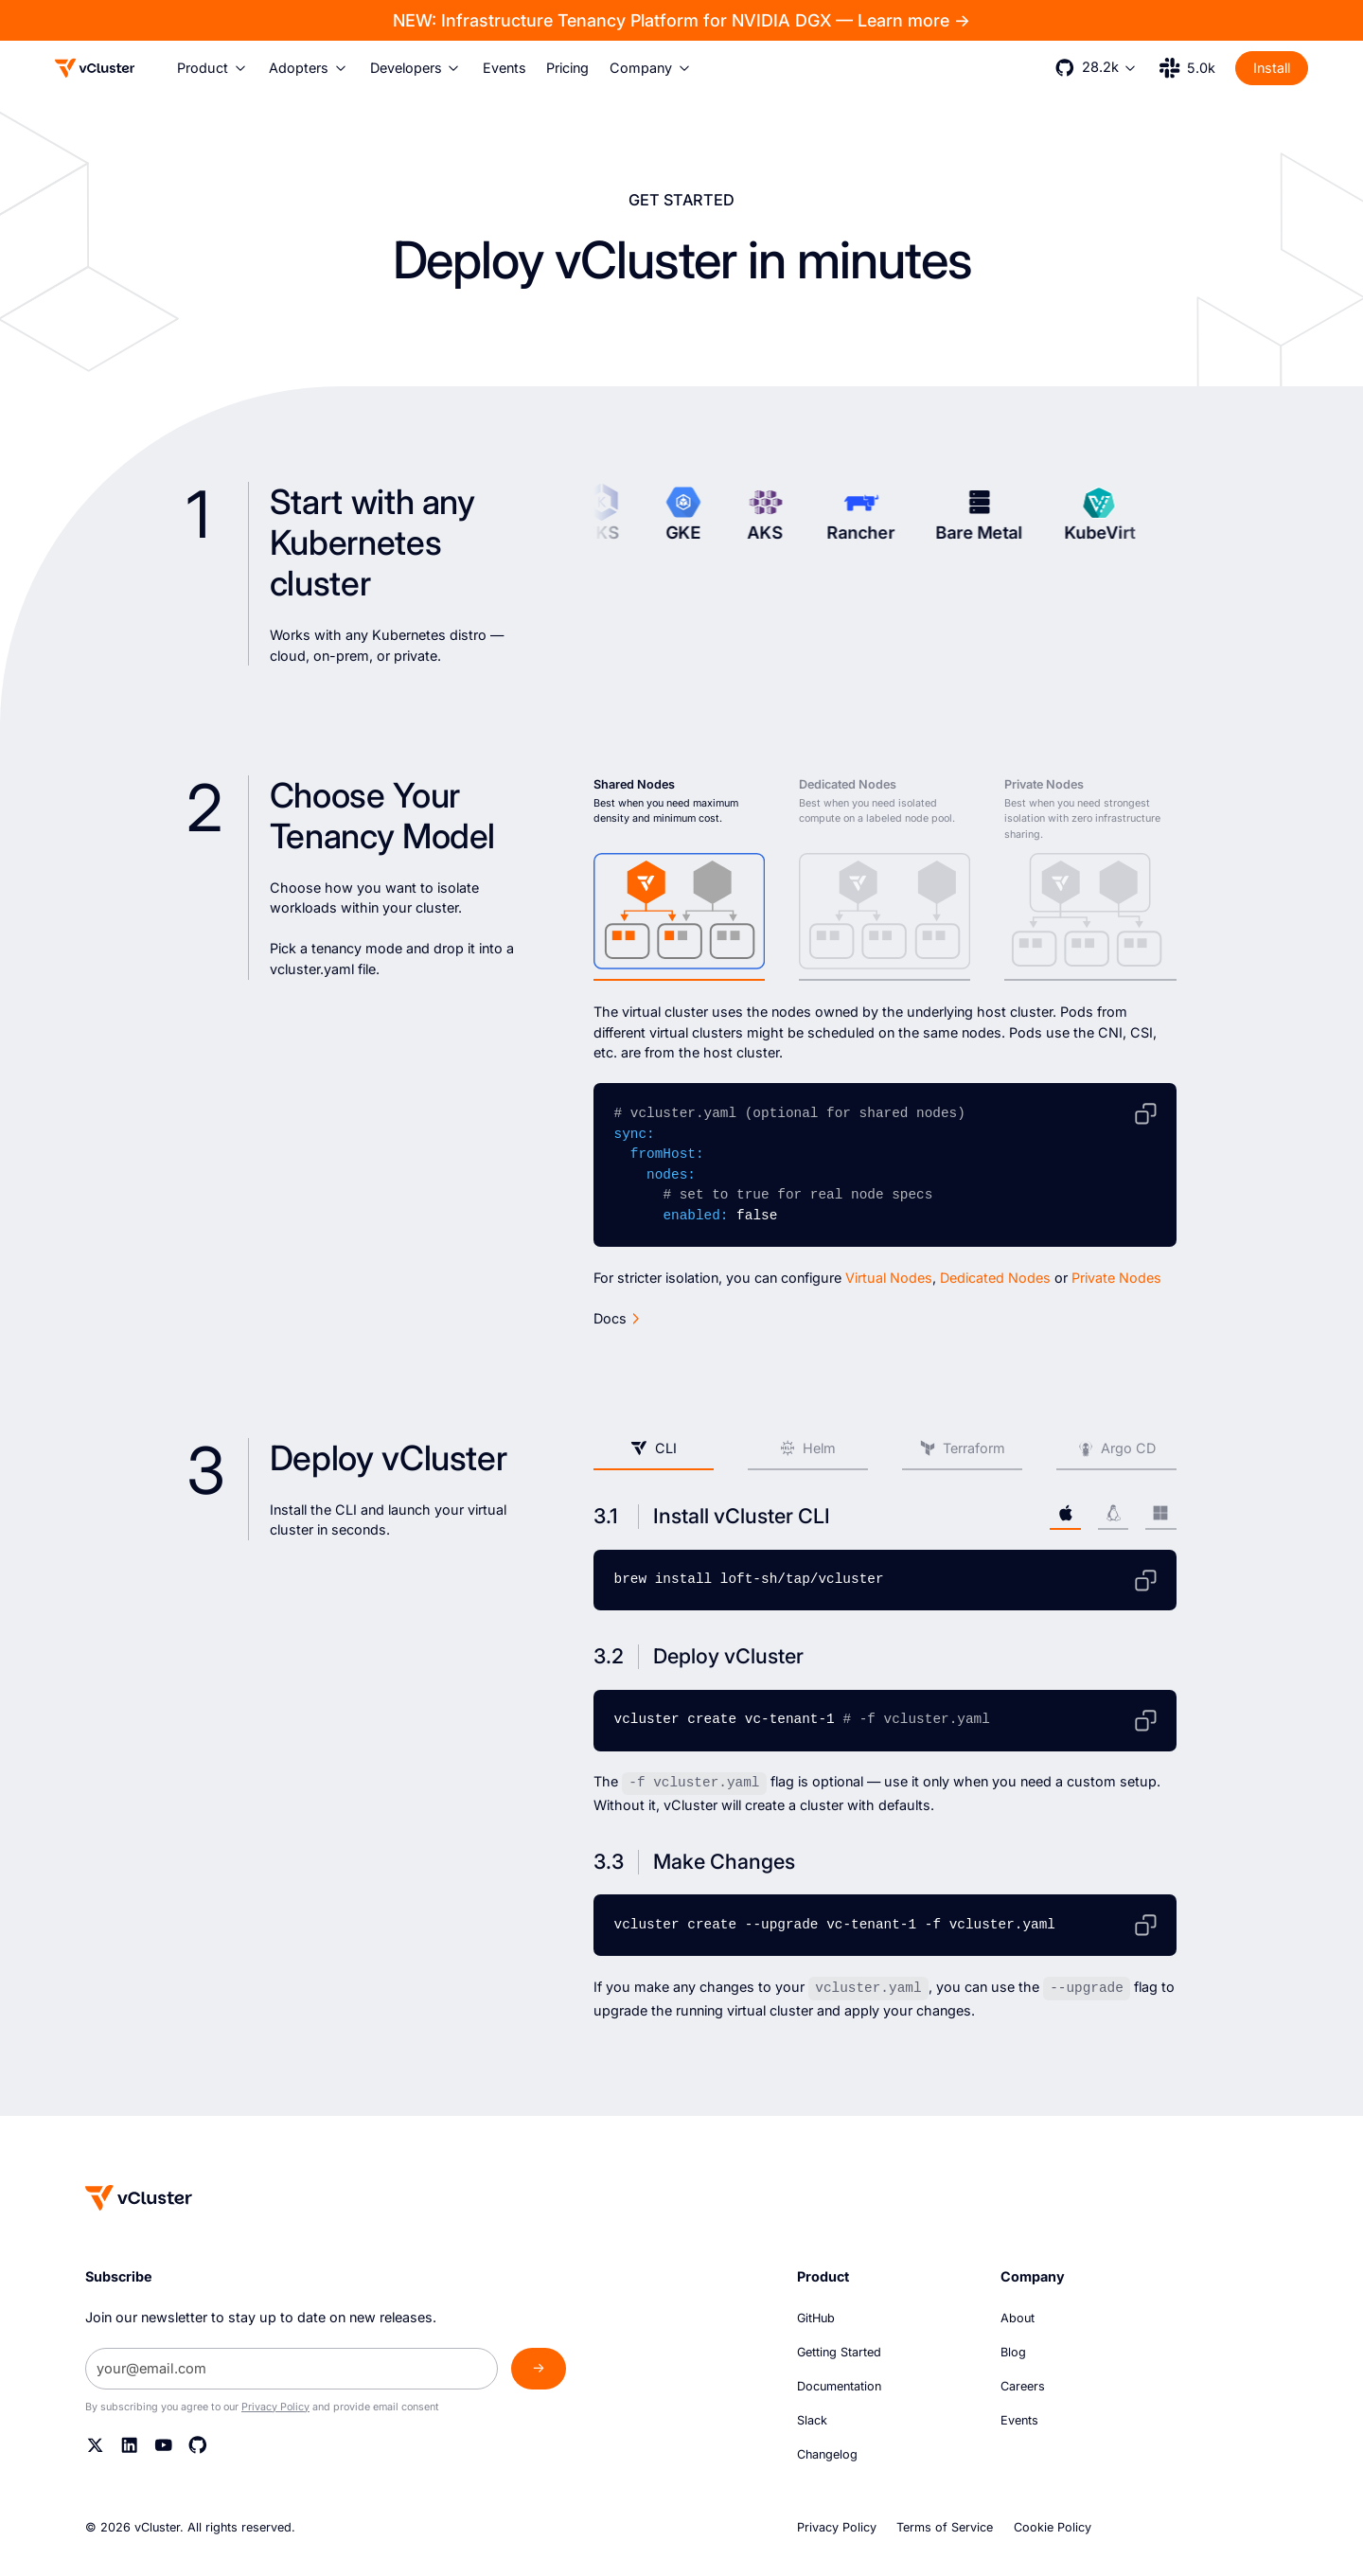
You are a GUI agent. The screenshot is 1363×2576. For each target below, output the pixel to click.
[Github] (197, 2444)
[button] (213, 68)
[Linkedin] (129, 2444)
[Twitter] (95, 2444)
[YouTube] (163, 2444)
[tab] (679, 878)
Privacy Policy (275, 2406)
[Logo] (95, 68)
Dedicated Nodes (995, 1278)
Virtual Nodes (888, 1278)
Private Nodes (1116, 1278)
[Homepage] (138, 2197)
